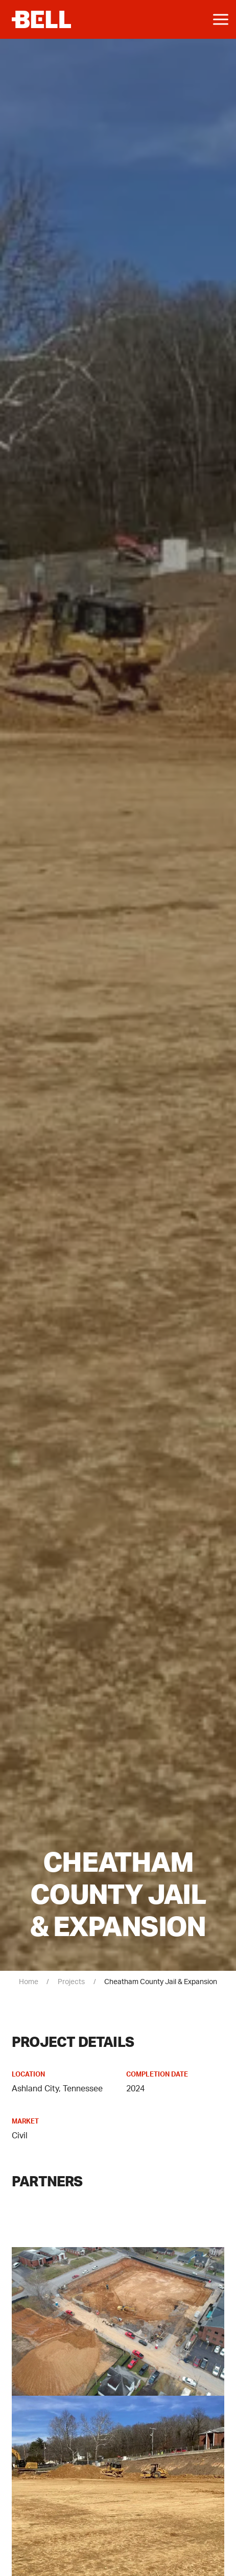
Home (28, 1982)
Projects (71, 1982)
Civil (20, 2136)
